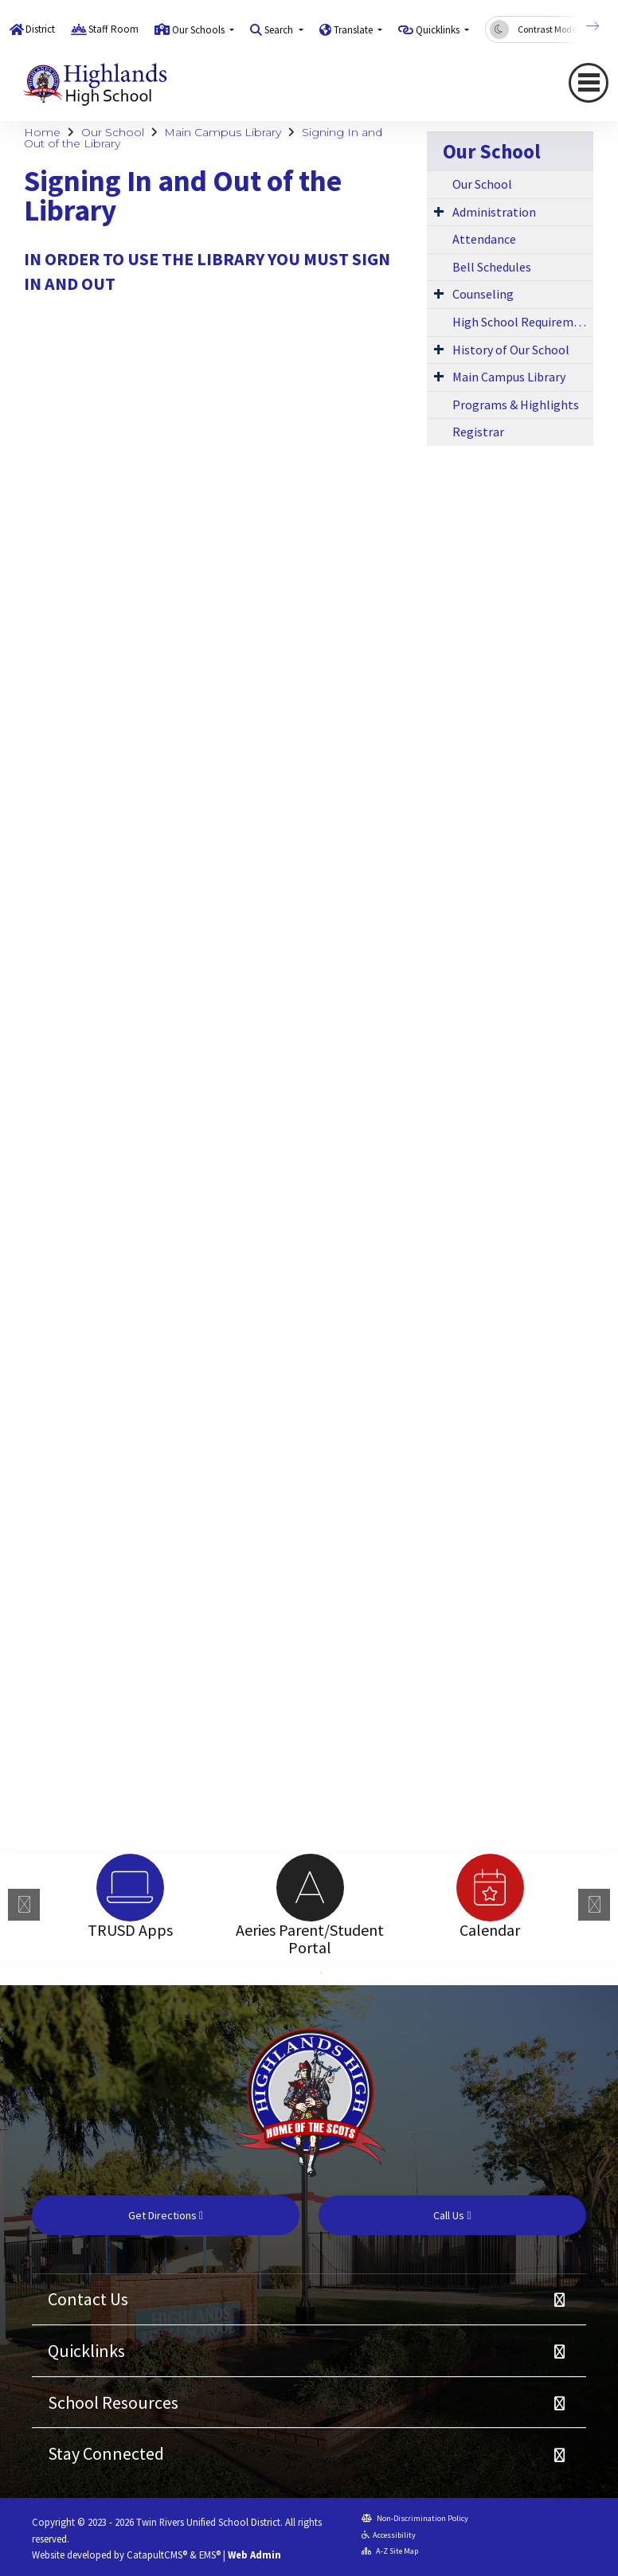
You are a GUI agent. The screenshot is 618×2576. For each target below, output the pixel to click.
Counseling (483, 294)
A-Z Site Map (390, 2551)
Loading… (302, 1046)
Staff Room (113, 29)
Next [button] (594, 1905)
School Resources (113, 2402)
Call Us (452, 2215)
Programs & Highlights (515, 404)
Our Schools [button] (199, 30)
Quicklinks (86, 2351)
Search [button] (279, 30)
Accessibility (389, 2535)
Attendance (484, 239)
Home (42, 132)
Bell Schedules (491, 267)
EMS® (210, 2554)
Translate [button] (354, 30)
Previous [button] (24, 1905)
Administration (494, 212)
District (40, 29)
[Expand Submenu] (438, 211)
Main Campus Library (222, 132)
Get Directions (165, 2215)
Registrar (478, 432)
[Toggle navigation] (588, 83)
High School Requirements (522, 322)
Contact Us (88, 2299)
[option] (130, 1887)
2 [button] (321, 1973)
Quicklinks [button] (439, 30)
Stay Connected (106, 2453)
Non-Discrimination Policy (415, 2518)
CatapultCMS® (157, 2554)
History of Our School (510, 350)
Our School (112, 132)
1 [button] (297, 1973)
